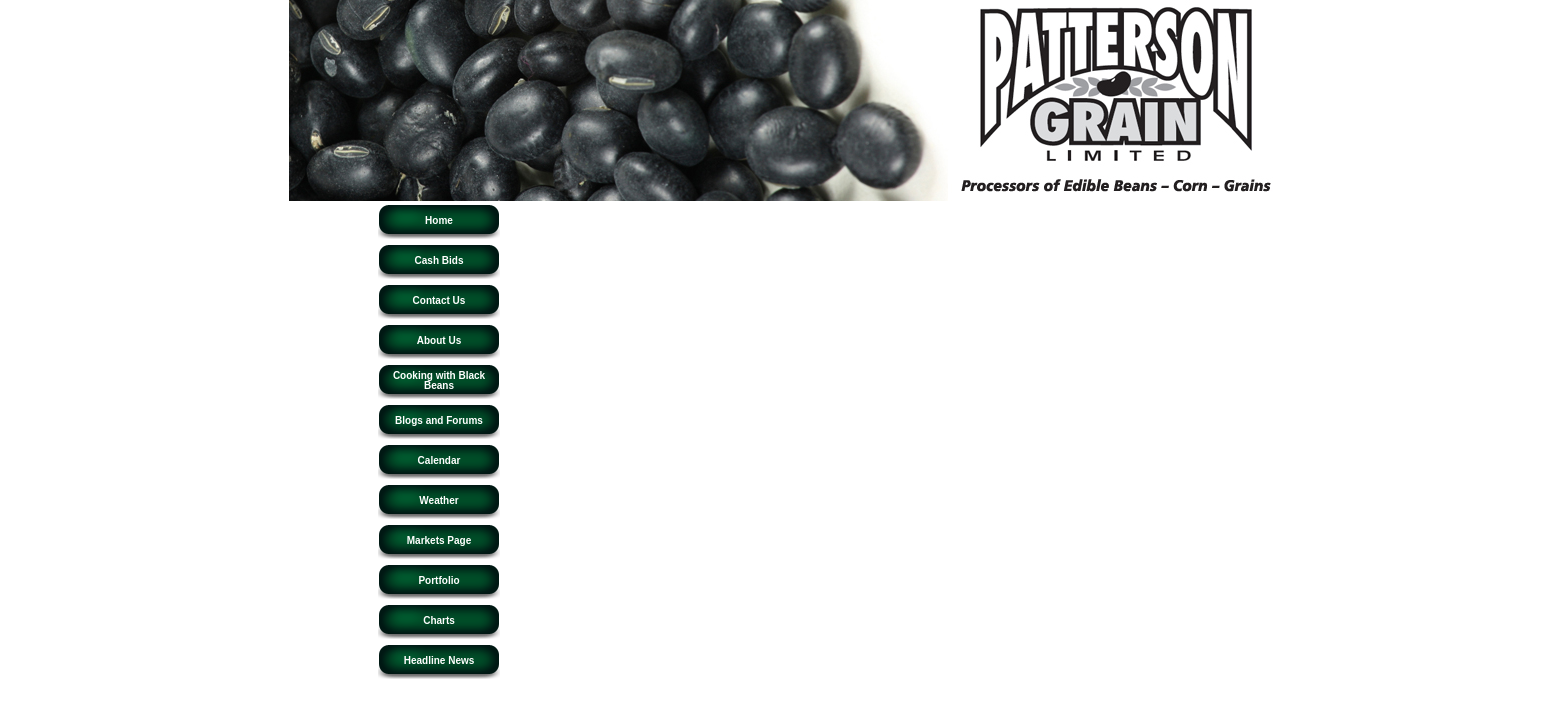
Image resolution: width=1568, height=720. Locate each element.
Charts (439, 620)
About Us (439, 340)
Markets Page (439, 540)
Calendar (439, 460)
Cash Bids (439, 260)
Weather (438, 500)
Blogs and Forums (439, 420)
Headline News (439, 660)
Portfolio (438, 580)
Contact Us (439, 300)
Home (439, 220)
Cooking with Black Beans (439, 380)
